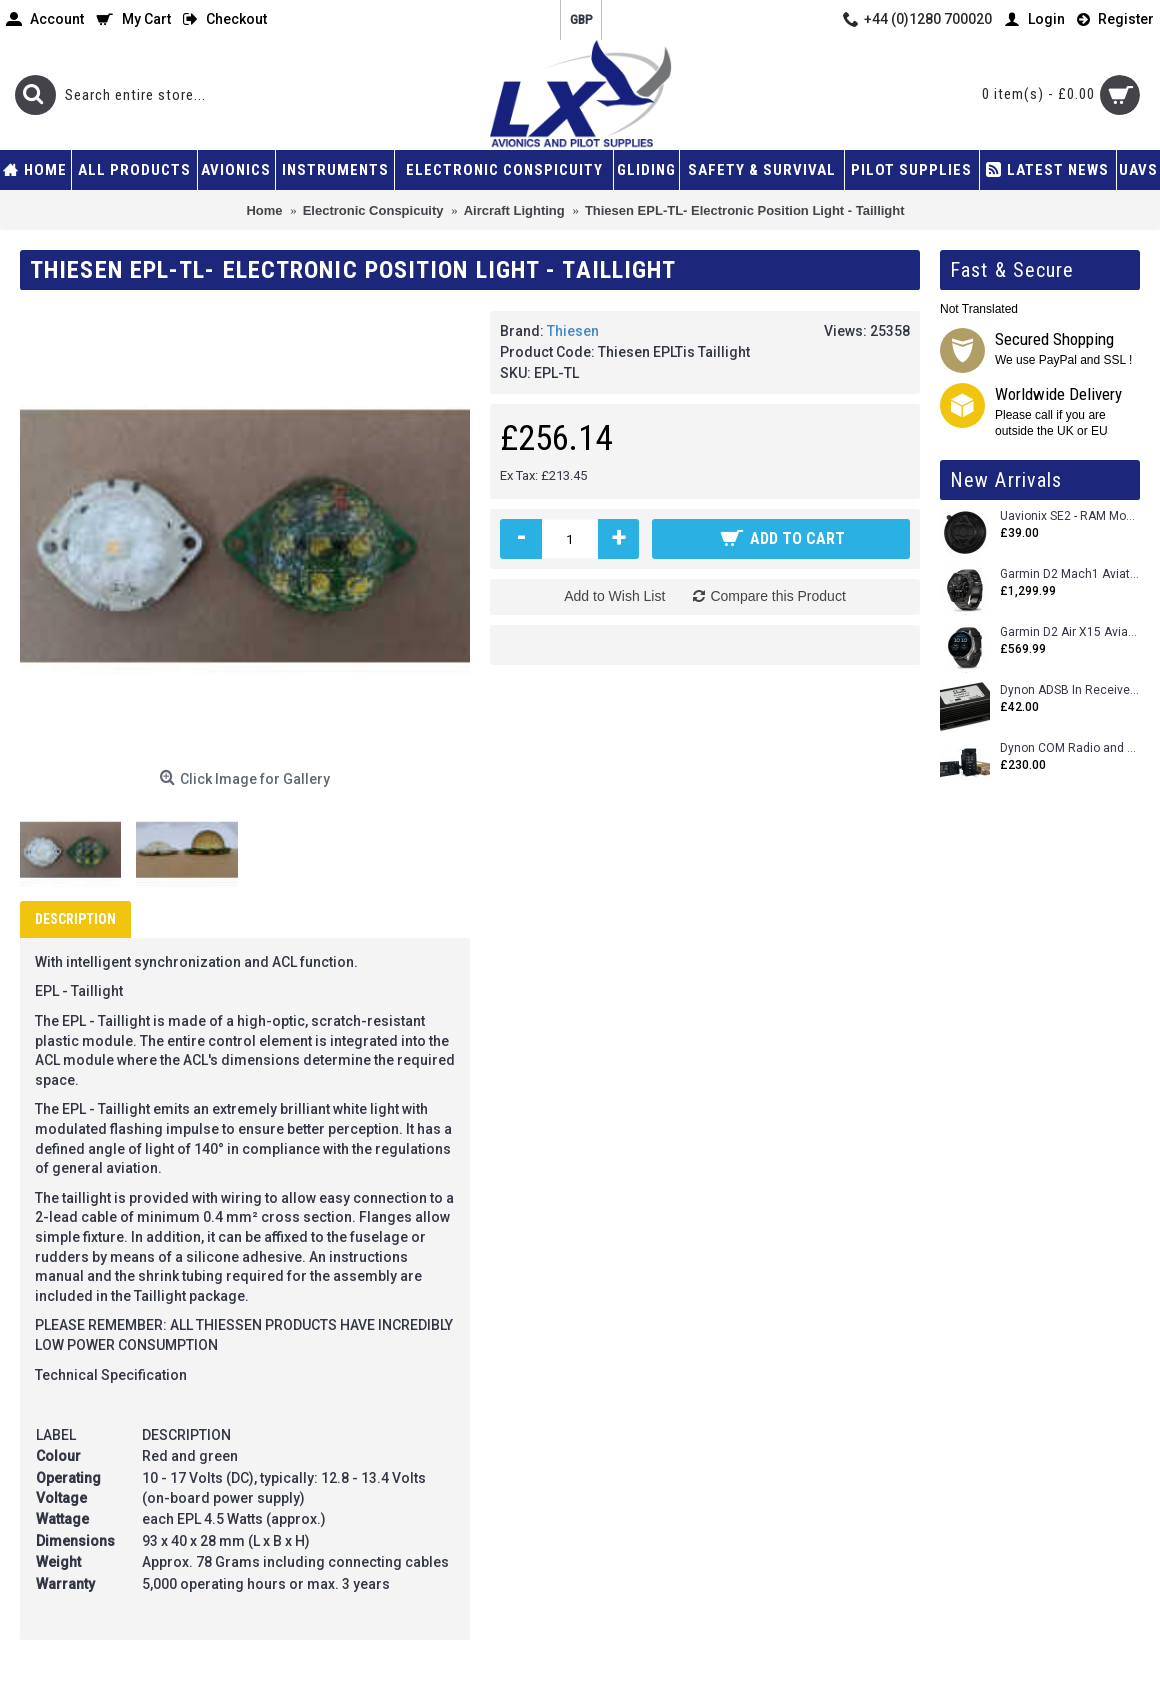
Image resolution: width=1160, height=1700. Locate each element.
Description (75, 919)
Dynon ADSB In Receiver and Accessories (1070, 690)
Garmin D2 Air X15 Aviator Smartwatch (1070, 632)
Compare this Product (777, 596)
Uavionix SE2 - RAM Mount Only (1070, 516)
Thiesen (573, 331)
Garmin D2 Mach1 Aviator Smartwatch (1070, 574)
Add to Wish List (614, 596)
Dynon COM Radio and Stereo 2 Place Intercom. (1070, 748)
